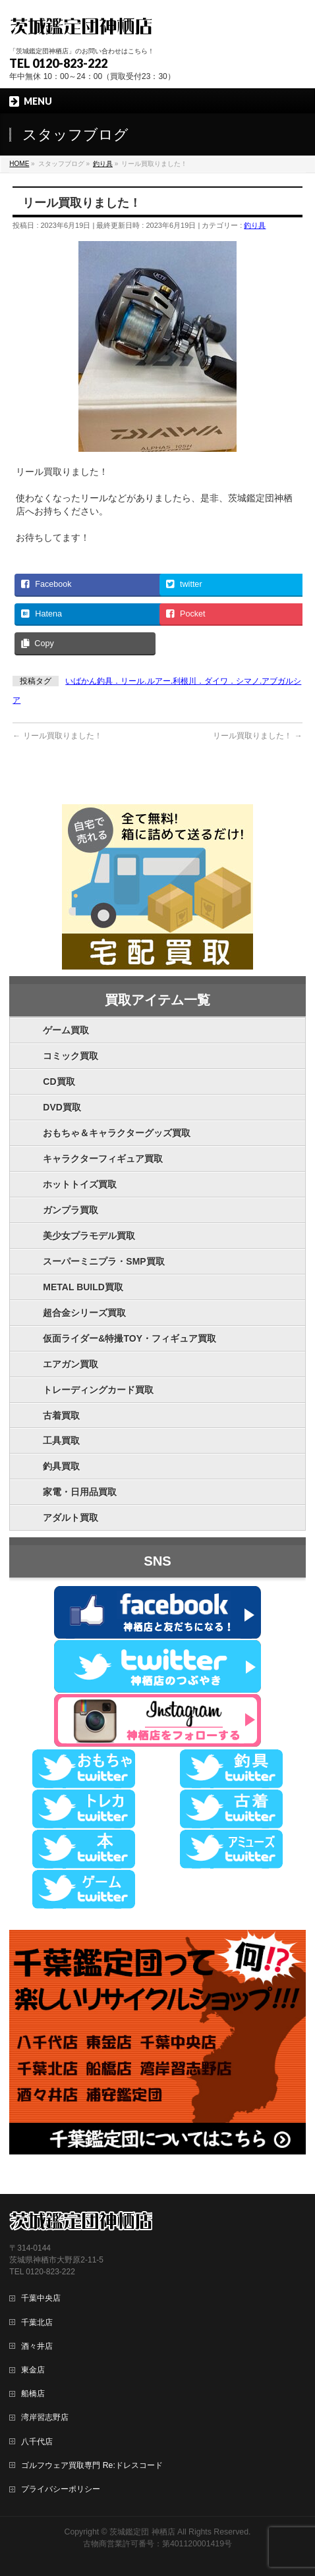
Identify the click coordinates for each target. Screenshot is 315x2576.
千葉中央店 (41, 2298)
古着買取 (61, 1415)
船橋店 (33, 2393)
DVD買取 (62, 1107)
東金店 (33, 2369)
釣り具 (255, 225)
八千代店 (37, 2441)
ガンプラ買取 (70, 1210)
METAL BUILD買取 (83, 1287)
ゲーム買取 (66, 1030)
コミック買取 (70, 1056)
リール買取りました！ (57, 735)
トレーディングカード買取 (98, 1389)
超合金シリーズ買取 (84, 1312)
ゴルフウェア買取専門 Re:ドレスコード (91, 2465)
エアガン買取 (70, 1364)
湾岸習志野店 (45, 2417)
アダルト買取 (70, 1517)
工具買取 (61, 1440)
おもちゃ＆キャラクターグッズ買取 (116, 1133)
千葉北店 (37, 2322)
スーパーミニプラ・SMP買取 (103, 1261)
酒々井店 (37, 2346)
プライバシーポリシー (60, 2489)
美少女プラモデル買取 (89, 1235)
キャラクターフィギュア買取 (103, 1158)
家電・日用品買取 (80, 1492)
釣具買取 (61, 1466)
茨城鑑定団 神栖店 (142, 2531)
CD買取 (58, 1081)
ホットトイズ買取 (80, 1184)
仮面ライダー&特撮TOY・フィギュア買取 (129, 1338)
